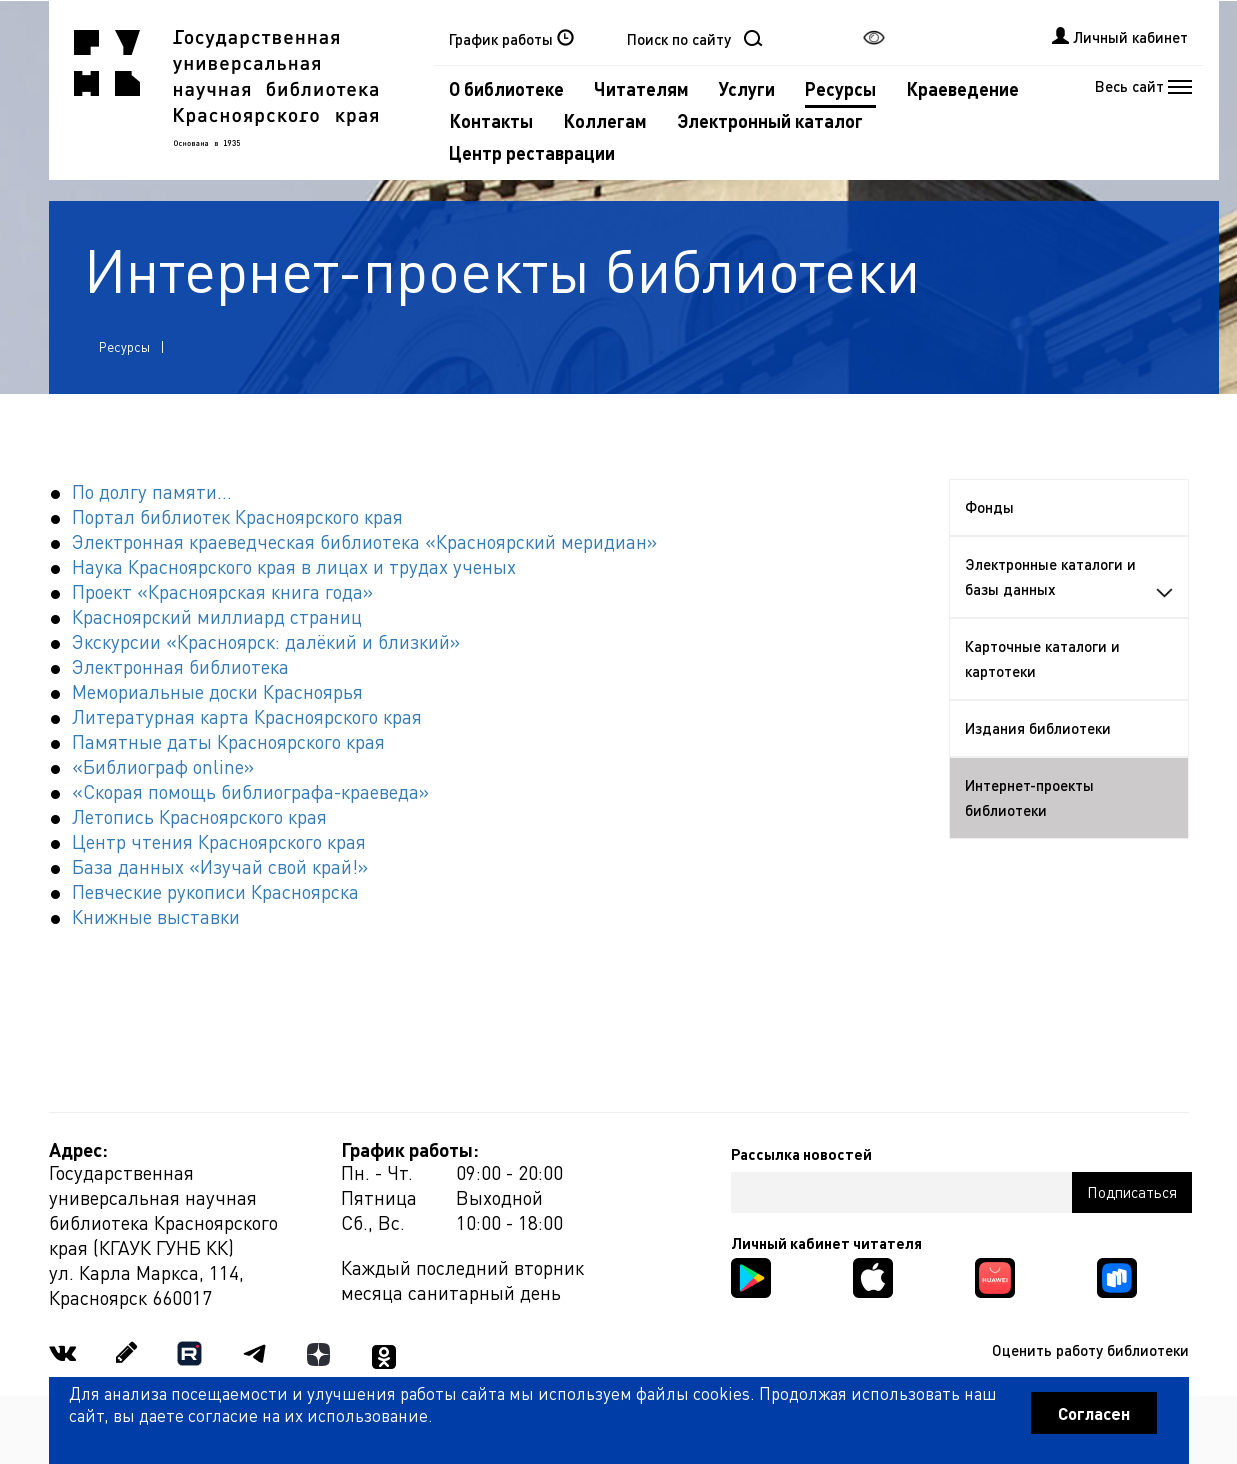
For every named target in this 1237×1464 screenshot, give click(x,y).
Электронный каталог (770, 120)
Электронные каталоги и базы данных (1069, 576)
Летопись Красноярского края (199, 816)
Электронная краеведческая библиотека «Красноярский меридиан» (364, 541)
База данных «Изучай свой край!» (220, 866)
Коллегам (605, 120)
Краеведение (962, 88)
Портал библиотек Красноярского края (237, 516)
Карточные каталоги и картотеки (1042, 658)
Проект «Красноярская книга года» (222, 591)
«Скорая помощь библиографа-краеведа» (250, 791)
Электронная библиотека (180, 666)
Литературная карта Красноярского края (247, 716)
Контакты (491, 120)
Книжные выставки (156, 916)
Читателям (641, 88)
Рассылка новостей (801, 1154)
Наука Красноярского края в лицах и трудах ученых (294, 566)
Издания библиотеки (1038, 728)
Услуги (747, 88)
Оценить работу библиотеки (1090, 1350)
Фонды (989, 507)
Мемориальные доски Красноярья (217, 691)
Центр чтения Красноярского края (219, 841)
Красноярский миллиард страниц (217, 616)
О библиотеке (506, 88)
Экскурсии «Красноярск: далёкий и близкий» (266, 641)
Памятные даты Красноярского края (228, 741)
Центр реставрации (532, 152)
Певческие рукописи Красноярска (215, 891)
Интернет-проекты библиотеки (1029, 797)
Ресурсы (840, 88)
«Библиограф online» (163, 766)
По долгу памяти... (152, 491)
